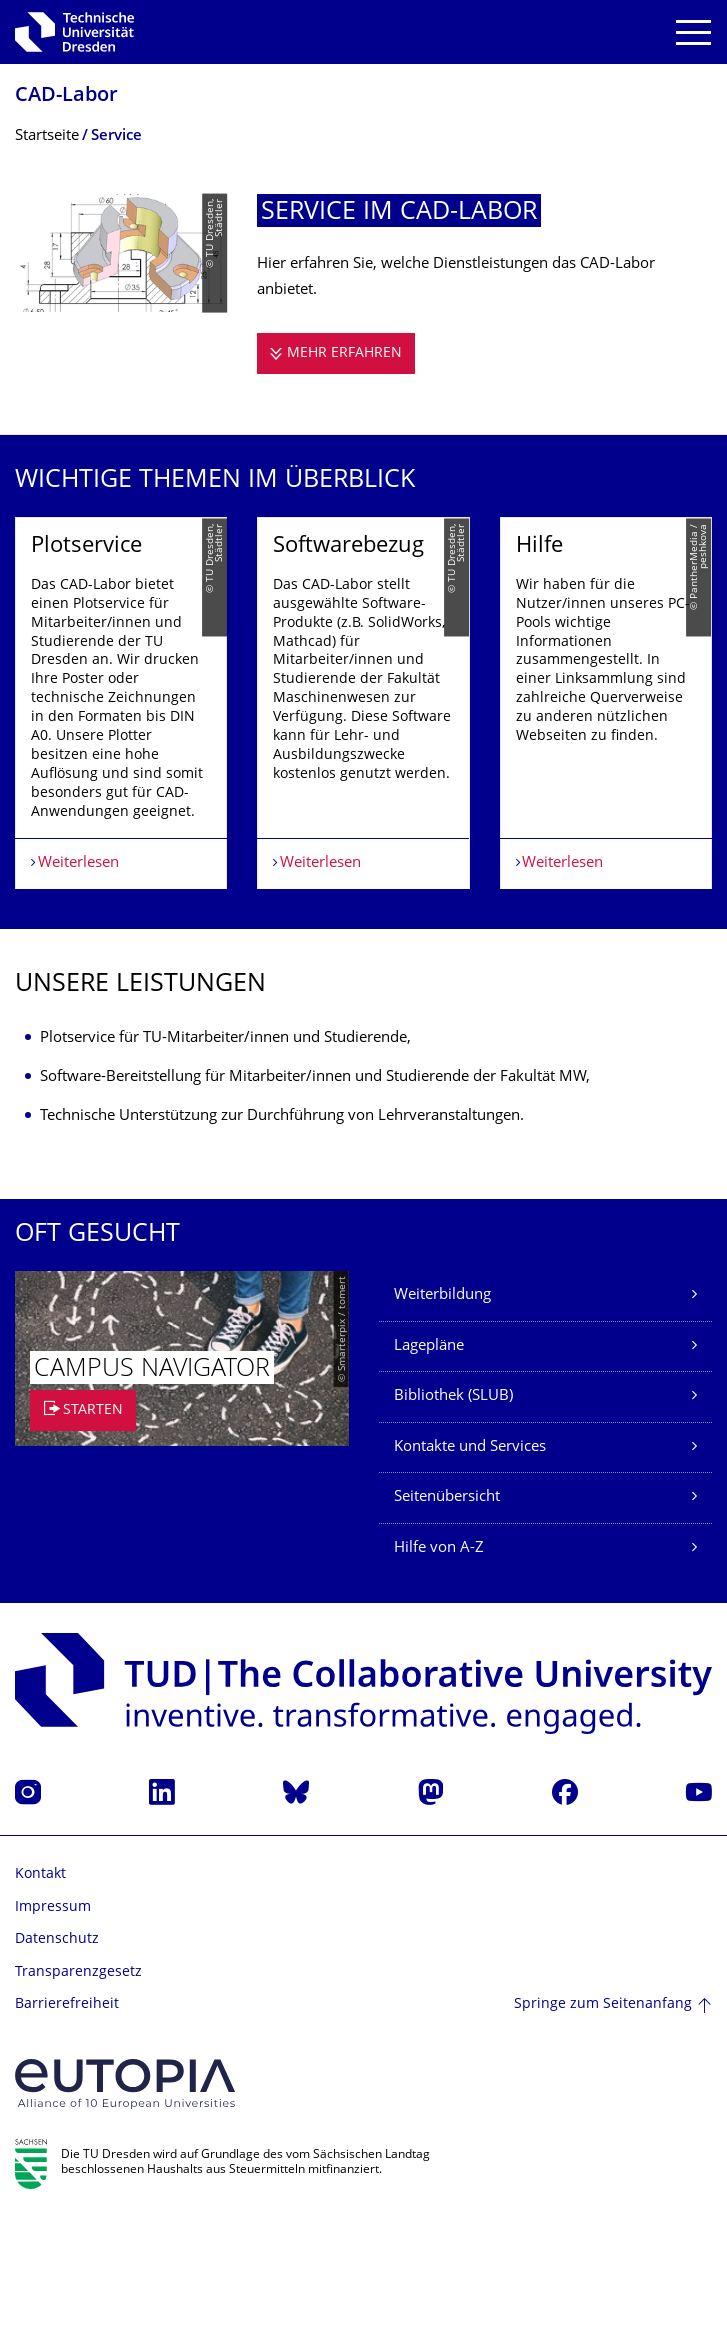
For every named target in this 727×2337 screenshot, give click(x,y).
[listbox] (363, 762)
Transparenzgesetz (78, 2090)
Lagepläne (429, 1464)
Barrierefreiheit (67, 2122)
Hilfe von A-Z (439, 1666)
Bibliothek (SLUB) (453, 1514)
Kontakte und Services (470, 1565)
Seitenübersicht (447, 1615)
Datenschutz (57, 2057)
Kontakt (40, 1992)
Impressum (53, 2024)
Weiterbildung (442, 1413)
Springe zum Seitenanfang (603, 2122)
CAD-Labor (66, 96)
